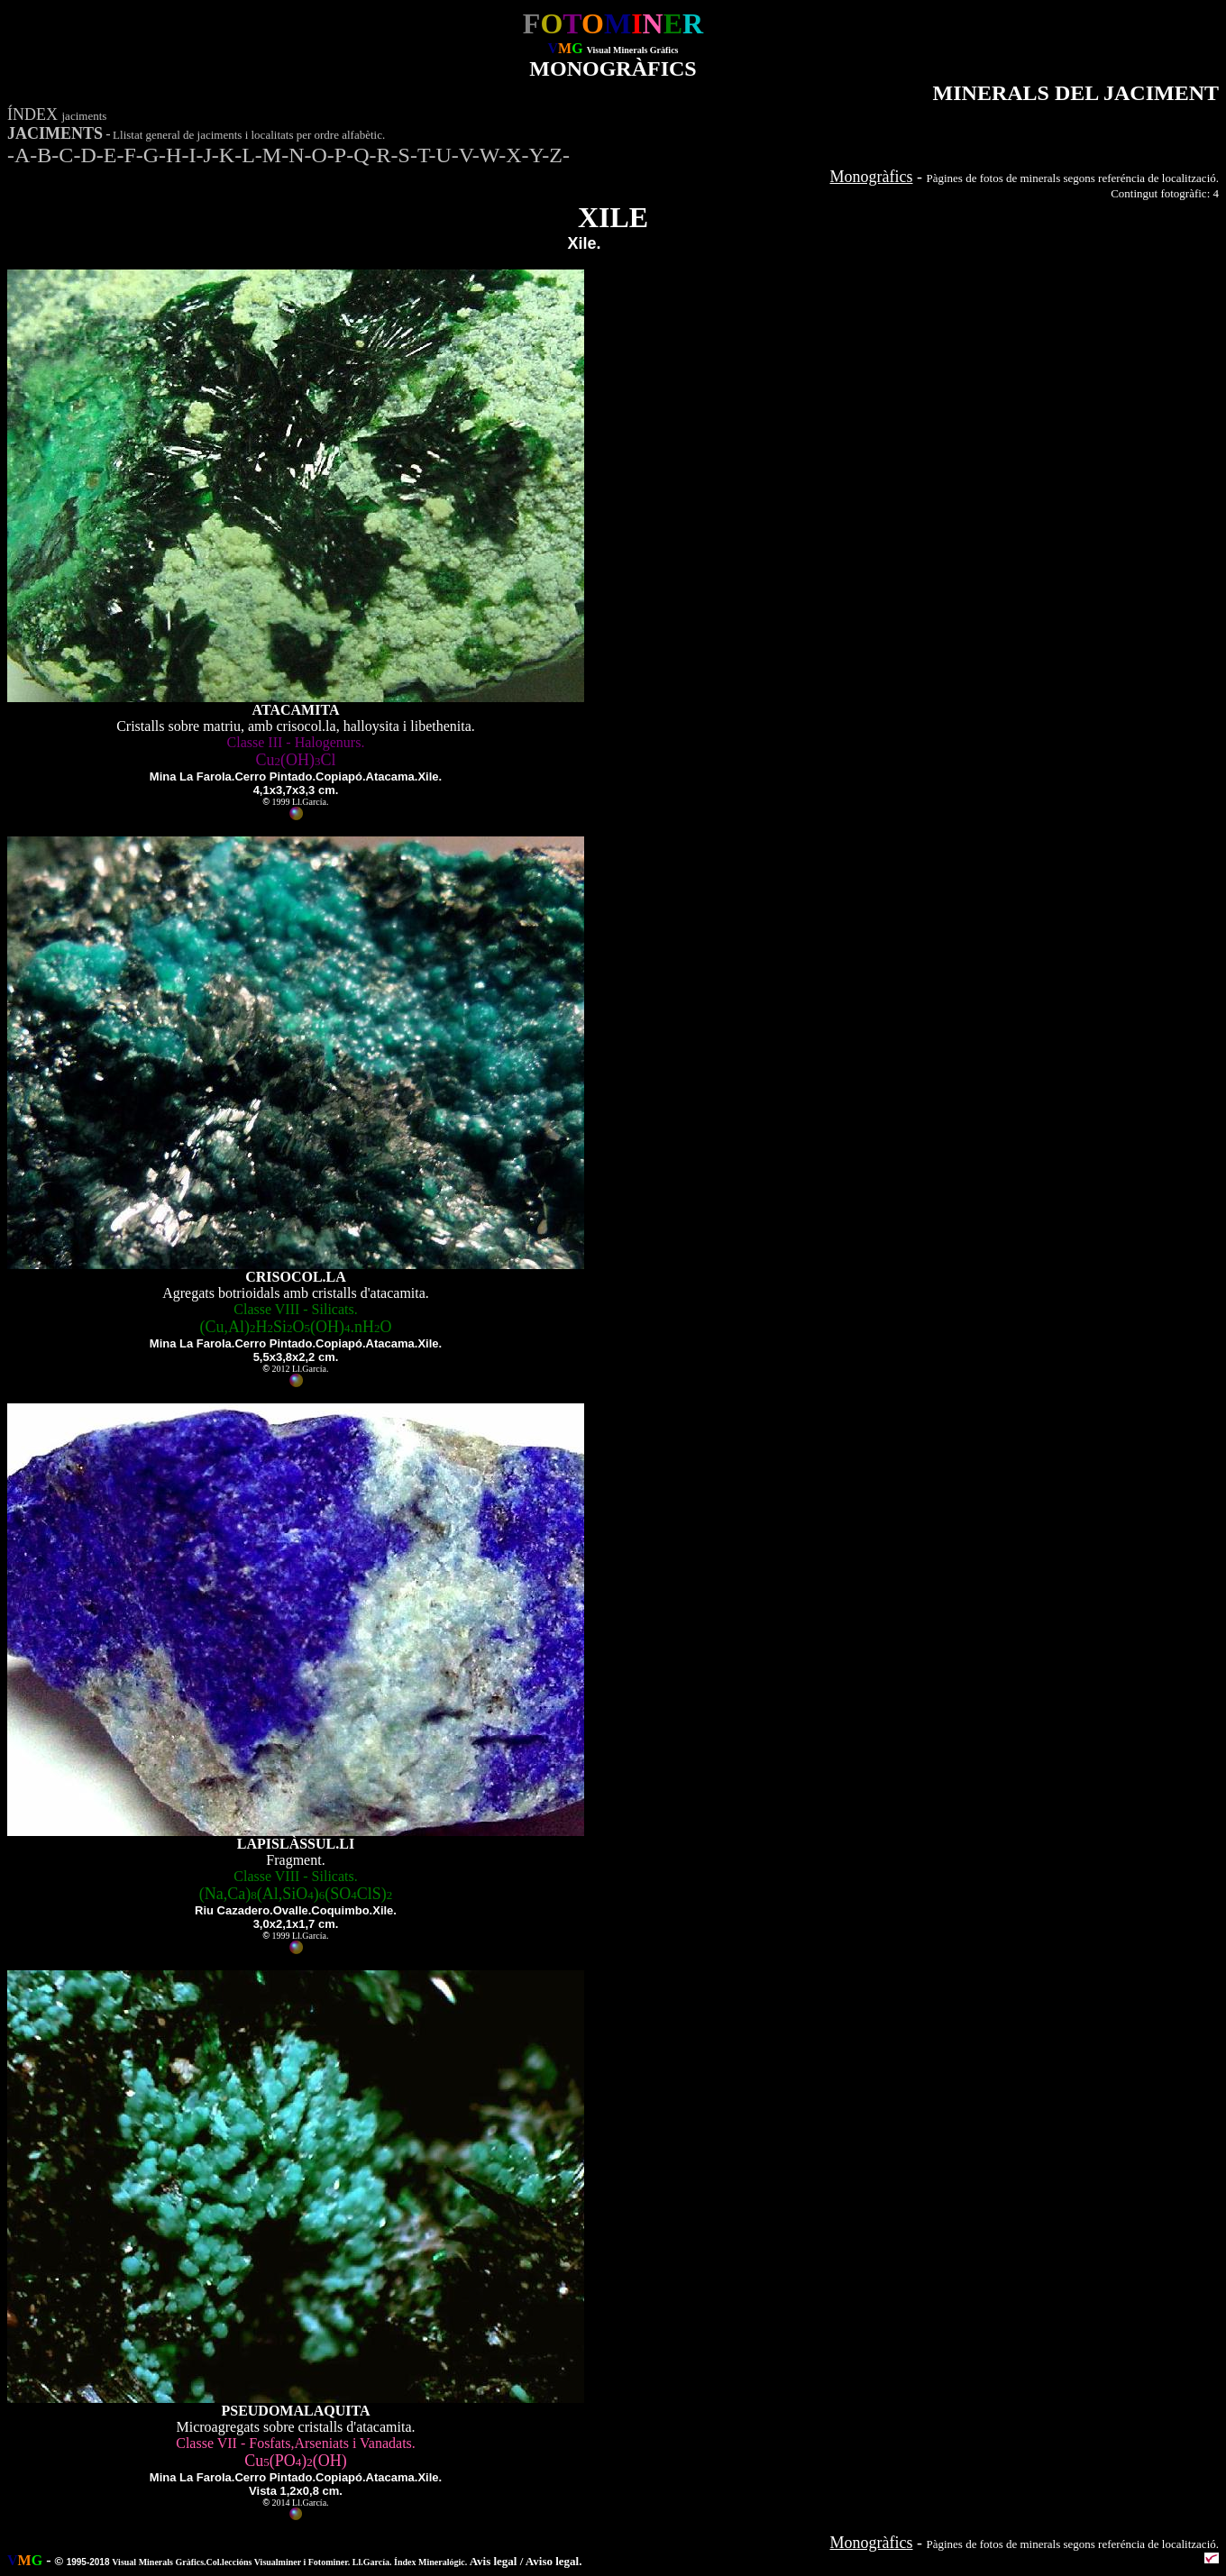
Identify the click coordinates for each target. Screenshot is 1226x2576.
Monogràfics (871, 177)
